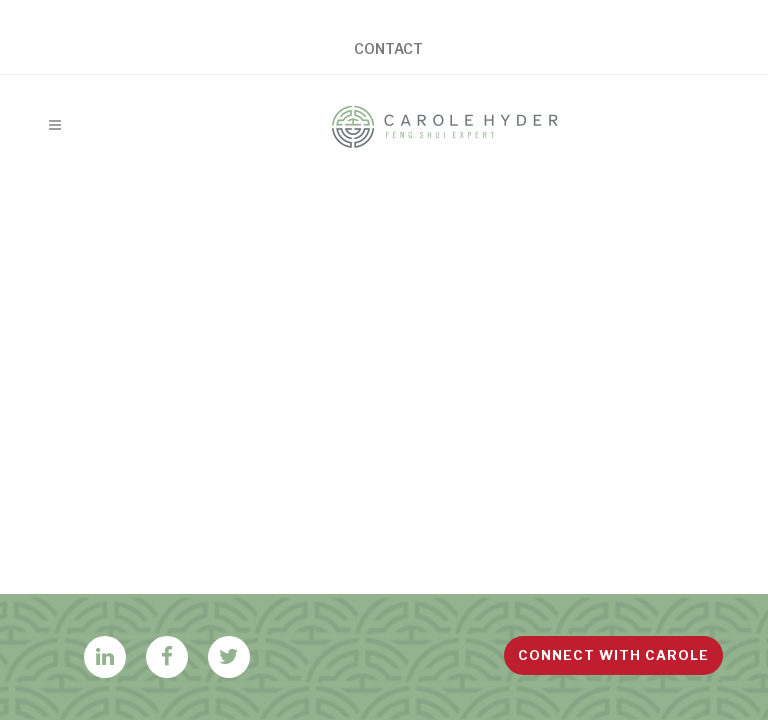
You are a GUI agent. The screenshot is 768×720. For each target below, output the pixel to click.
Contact (388, 49)
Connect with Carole (613, 655)
